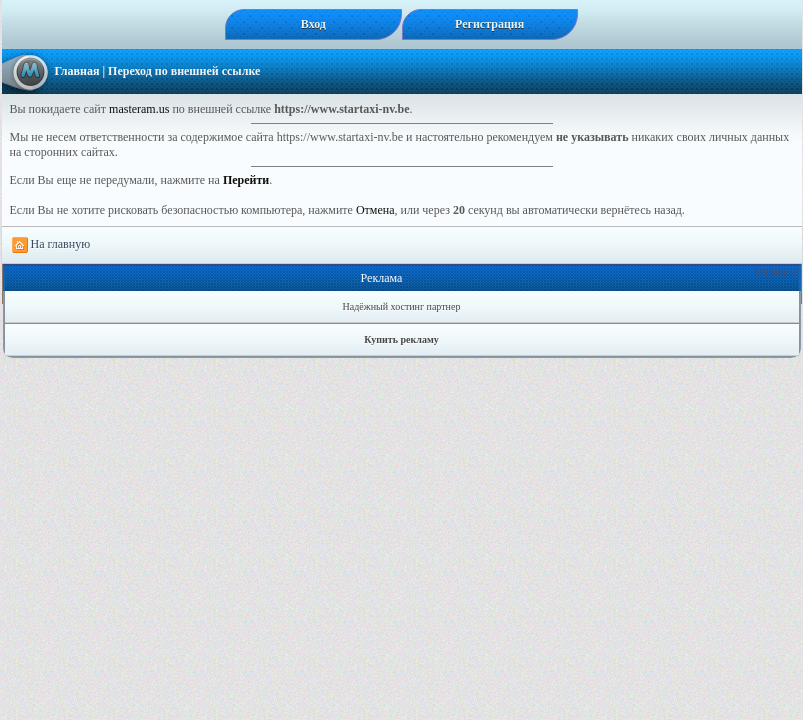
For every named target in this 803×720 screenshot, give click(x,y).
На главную (51, 245)
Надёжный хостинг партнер (402, 306)
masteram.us (139, 109)
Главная (77, 71)
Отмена (375, 210)
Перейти (246, 180)
